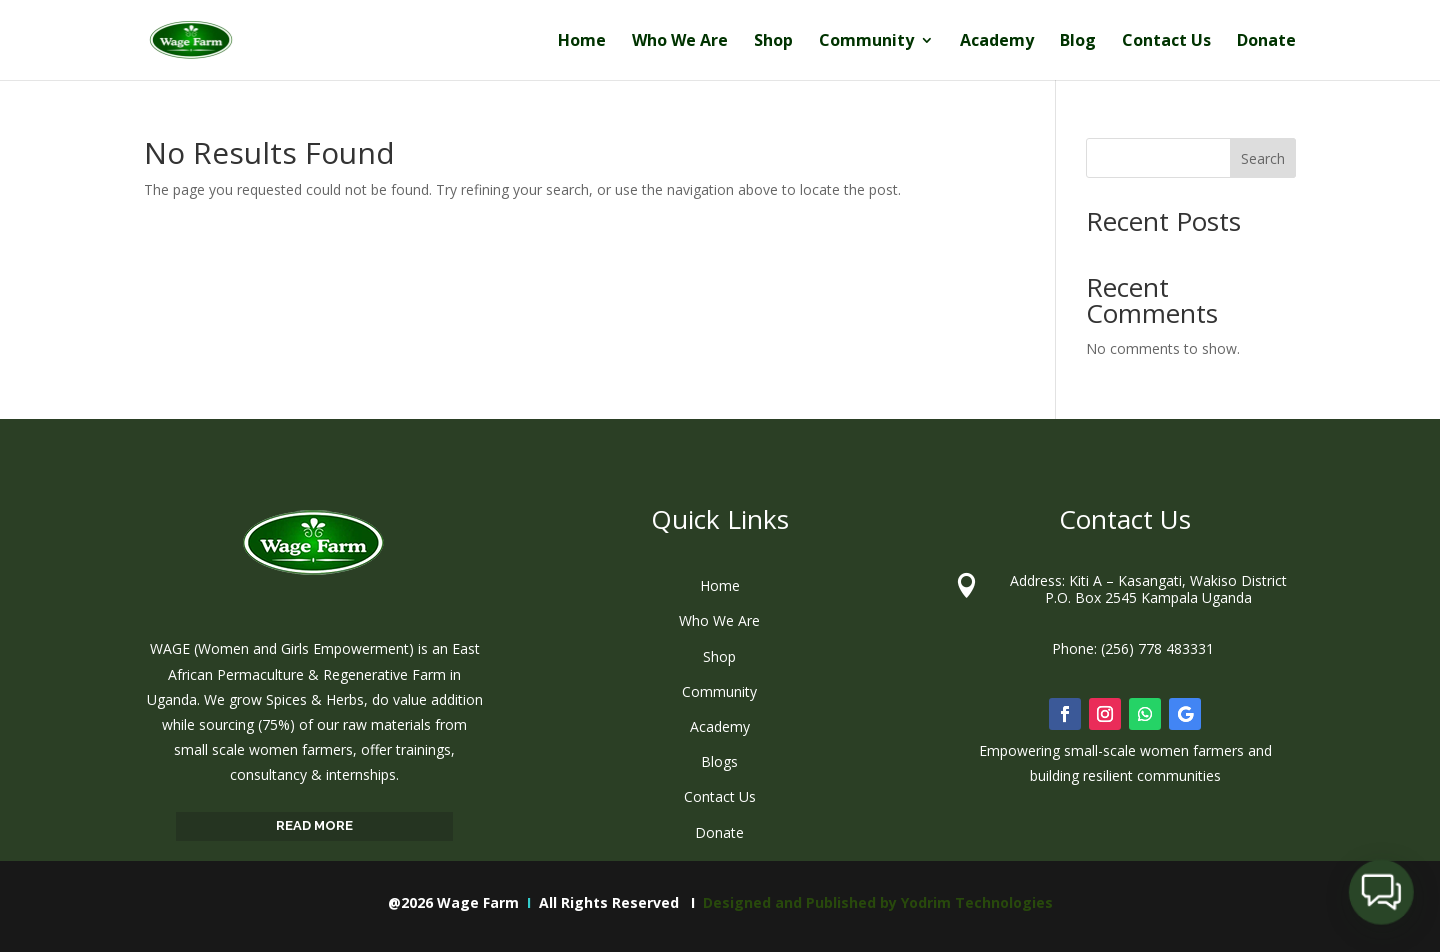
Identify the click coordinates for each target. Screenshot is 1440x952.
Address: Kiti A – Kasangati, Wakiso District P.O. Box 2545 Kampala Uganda (1148, 589)
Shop (773, 42)
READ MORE (314, 825)
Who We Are (680, 42)
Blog (1078, 42)
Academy (997, 42)
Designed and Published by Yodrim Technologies (878, 902)
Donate (1266, 42)
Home (582, 42)
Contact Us (1166, 42)
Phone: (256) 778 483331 (1133, 648)
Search (1263, 158)
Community (866, 42)
